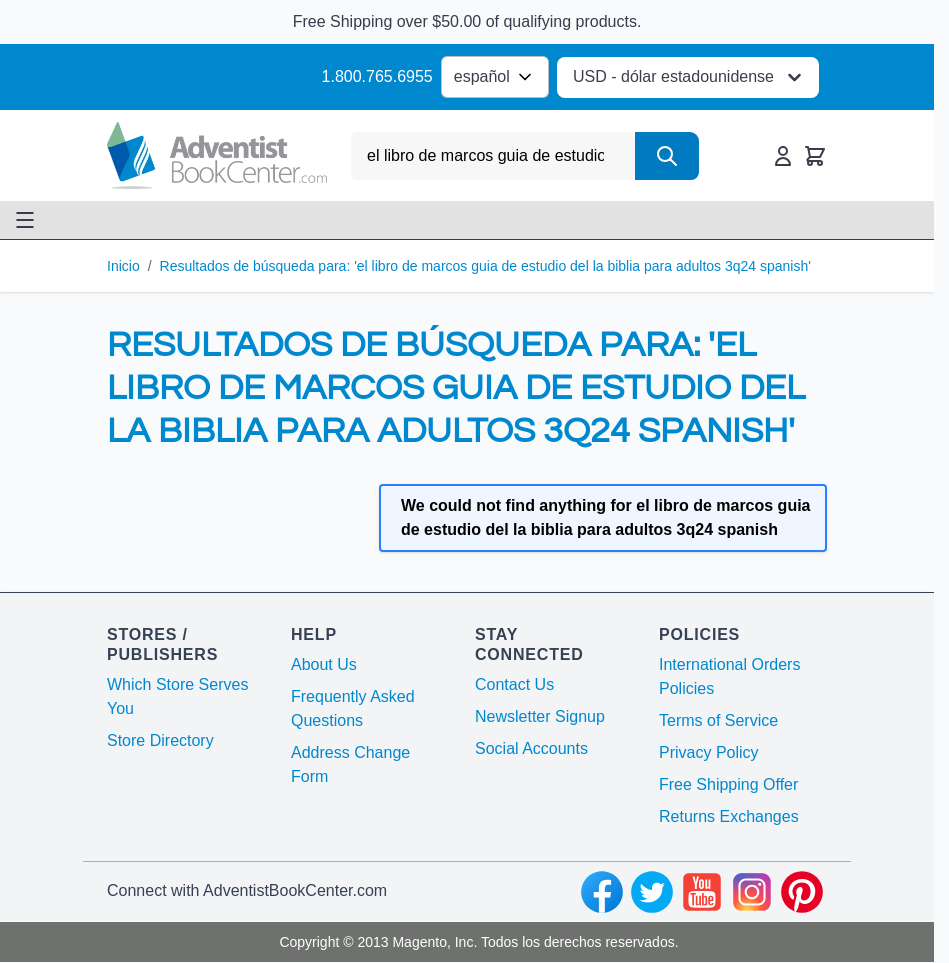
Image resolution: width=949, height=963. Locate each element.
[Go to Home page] (217, 155)
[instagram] (752, 892)
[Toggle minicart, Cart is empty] (815, 156)
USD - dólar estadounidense (690, 77)
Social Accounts (531, 748)
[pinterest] (802, 892)
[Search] (667, 156)
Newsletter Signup (540, 716)
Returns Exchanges (729, 816)
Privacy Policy (709, 752)
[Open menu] (25, 220)
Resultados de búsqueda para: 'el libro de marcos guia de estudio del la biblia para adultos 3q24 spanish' (485, 266)
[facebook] (602, 892)
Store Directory (160, 740)
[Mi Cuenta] (783, 156)
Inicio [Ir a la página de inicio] (123, 266)
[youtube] (702, 892)
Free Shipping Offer (728, 784)
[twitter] (652, 892)
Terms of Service (718, 720)
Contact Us (514, 684)
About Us (324, 664)
